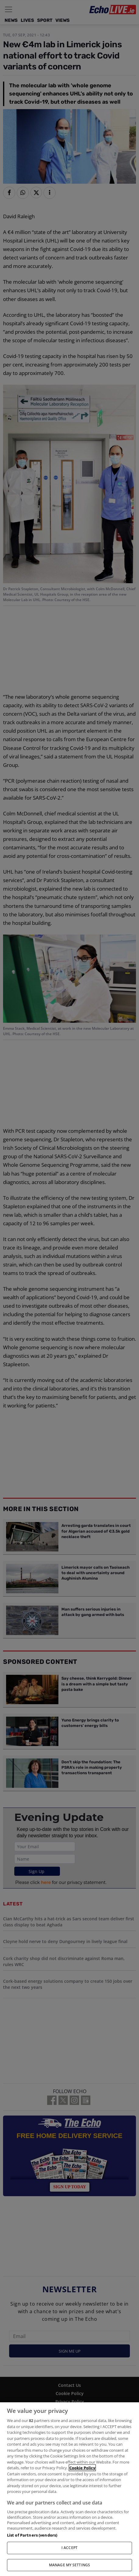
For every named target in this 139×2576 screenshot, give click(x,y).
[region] (69, 2489)
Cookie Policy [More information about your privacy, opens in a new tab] (82, 2468)
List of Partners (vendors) (32, 2535)
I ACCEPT (69, 2547)
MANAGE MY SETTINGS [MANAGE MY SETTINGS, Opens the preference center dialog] (69, 2565)
